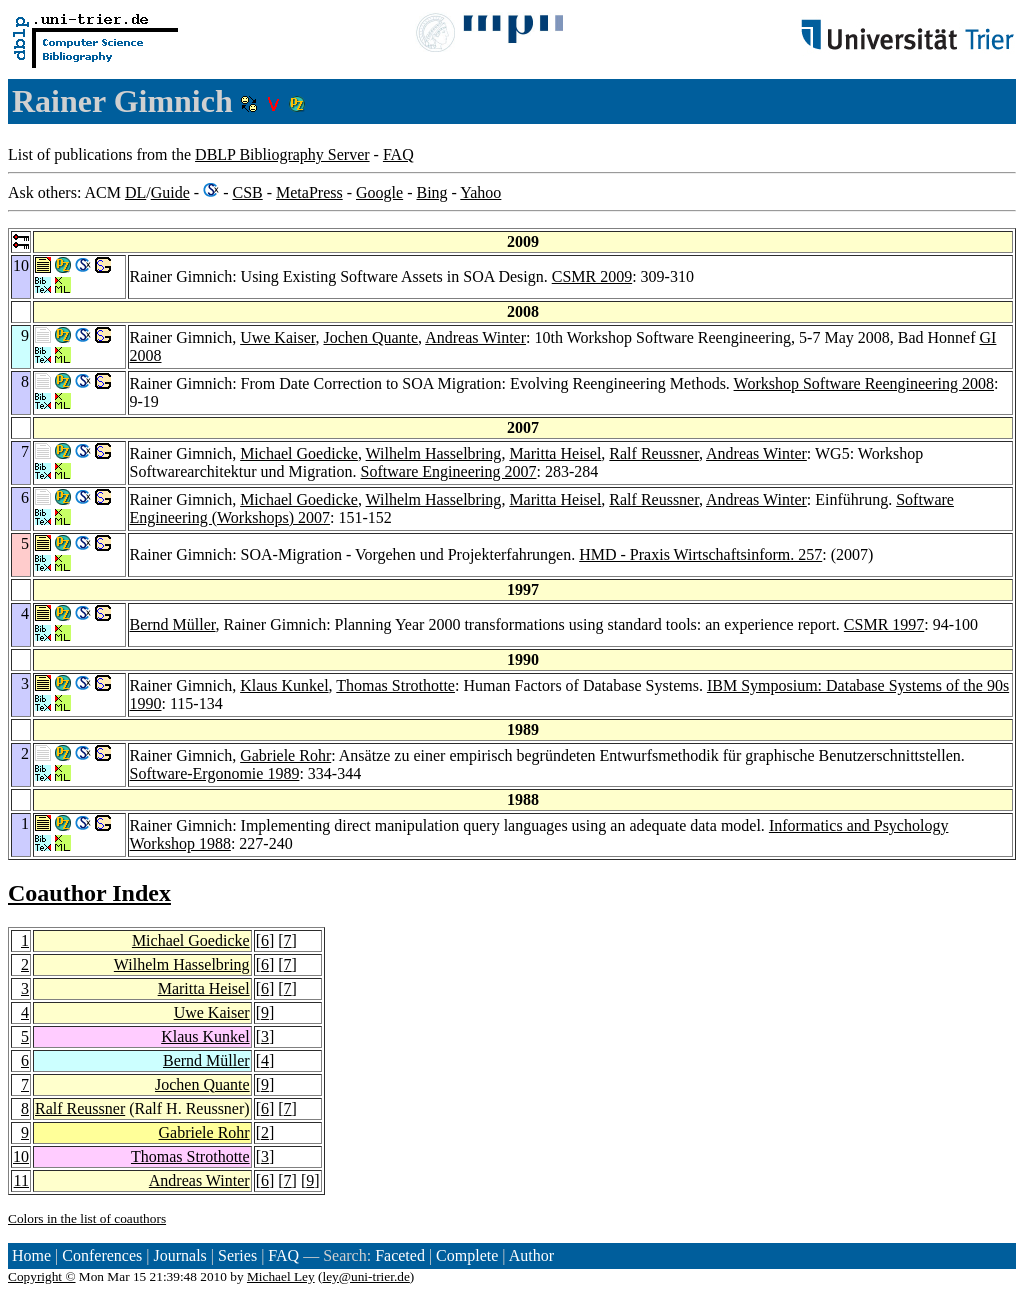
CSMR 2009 (592, 276)
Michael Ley (281, 1276)
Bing (431, 192)
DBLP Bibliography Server (282, 154)
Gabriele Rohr (285, 755)
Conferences (102, 1255)
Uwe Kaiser (277, 337)
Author (531, 1255)
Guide (170, 192)
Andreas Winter (475, 337)
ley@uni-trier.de (365, 1276)
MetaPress (309, 192)
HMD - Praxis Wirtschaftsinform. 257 (700, 554)
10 (21, 1156)
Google (379, 192)
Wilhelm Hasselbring (434, 453)
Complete (467, 1255)
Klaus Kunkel (284, 685)
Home (31, 1255)
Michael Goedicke (299, 453)
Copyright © (42, 1276)
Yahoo (480, 192)
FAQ (398, 154)
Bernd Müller (173, 624)
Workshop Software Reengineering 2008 (864, 383)
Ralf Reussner (654, 453)
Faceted (400, 1255)
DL (135, 192)
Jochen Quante (370, 337)
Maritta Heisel (555, 453)
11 (21, 1180)
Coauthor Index (89, 893)
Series (237, 1255)
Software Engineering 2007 (449, 471)
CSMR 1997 (884, 624)
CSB (247, 192)
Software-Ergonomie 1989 (215, 773)
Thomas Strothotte (395, 685)
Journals (179, 1255)
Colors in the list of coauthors (87, 1218)
